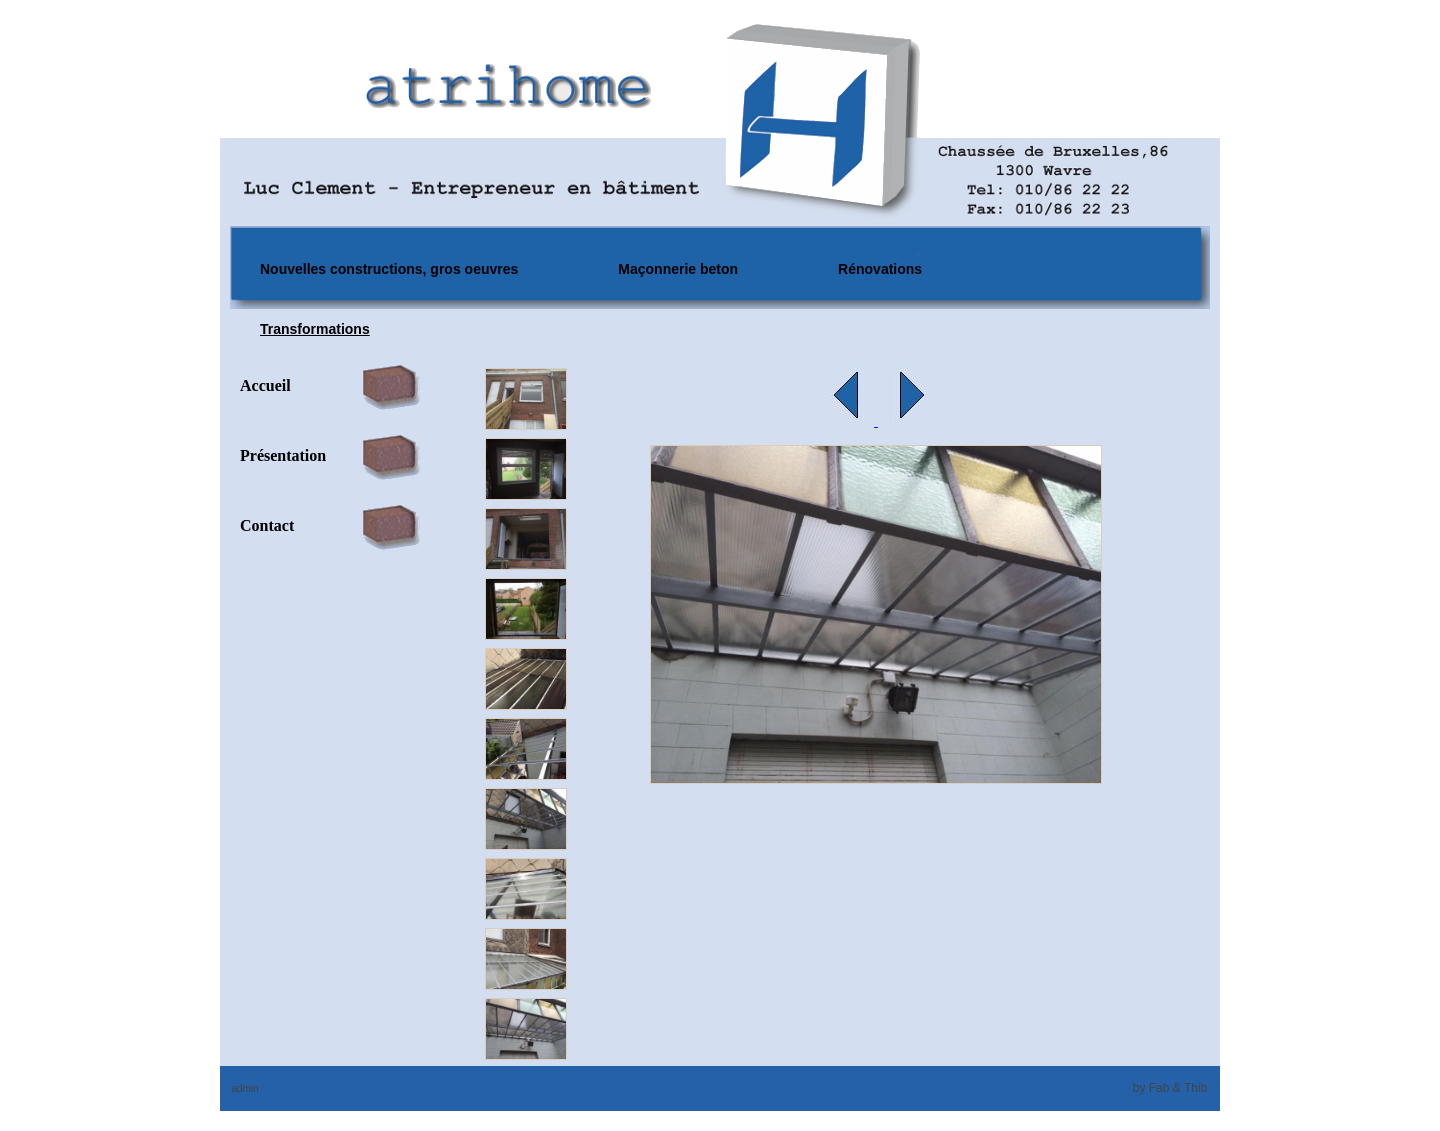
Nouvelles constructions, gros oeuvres (389, 269)
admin (244, 1088)
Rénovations (880, 269)
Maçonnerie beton (678, 269)
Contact (267, 525)
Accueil (265, 385)
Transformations (315, 329)
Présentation (283, 455)
